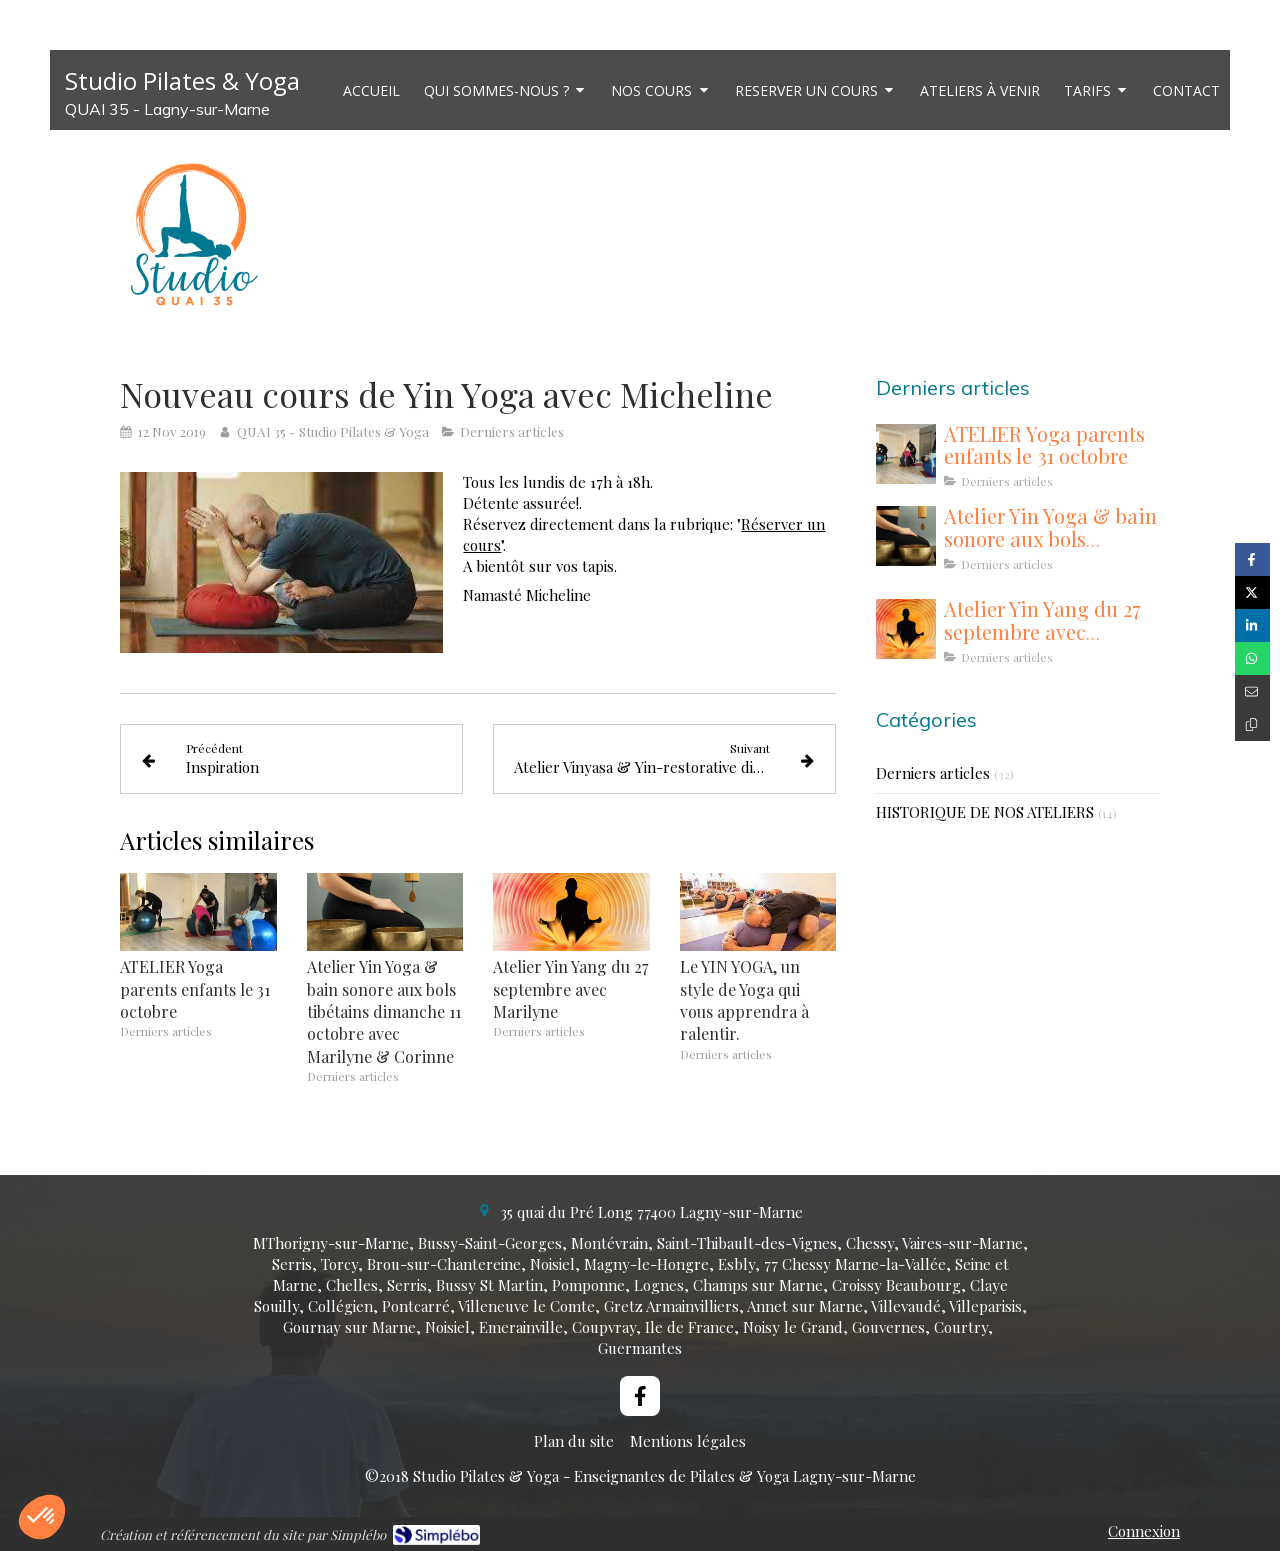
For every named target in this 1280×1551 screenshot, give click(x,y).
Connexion (1144, 1531)
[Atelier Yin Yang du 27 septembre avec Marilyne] (906, 629)
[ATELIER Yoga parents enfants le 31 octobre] (906, 454)
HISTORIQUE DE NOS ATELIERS (985, 812)
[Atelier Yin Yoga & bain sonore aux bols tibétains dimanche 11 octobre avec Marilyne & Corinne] (906, 536)
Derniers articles (933, 773)
